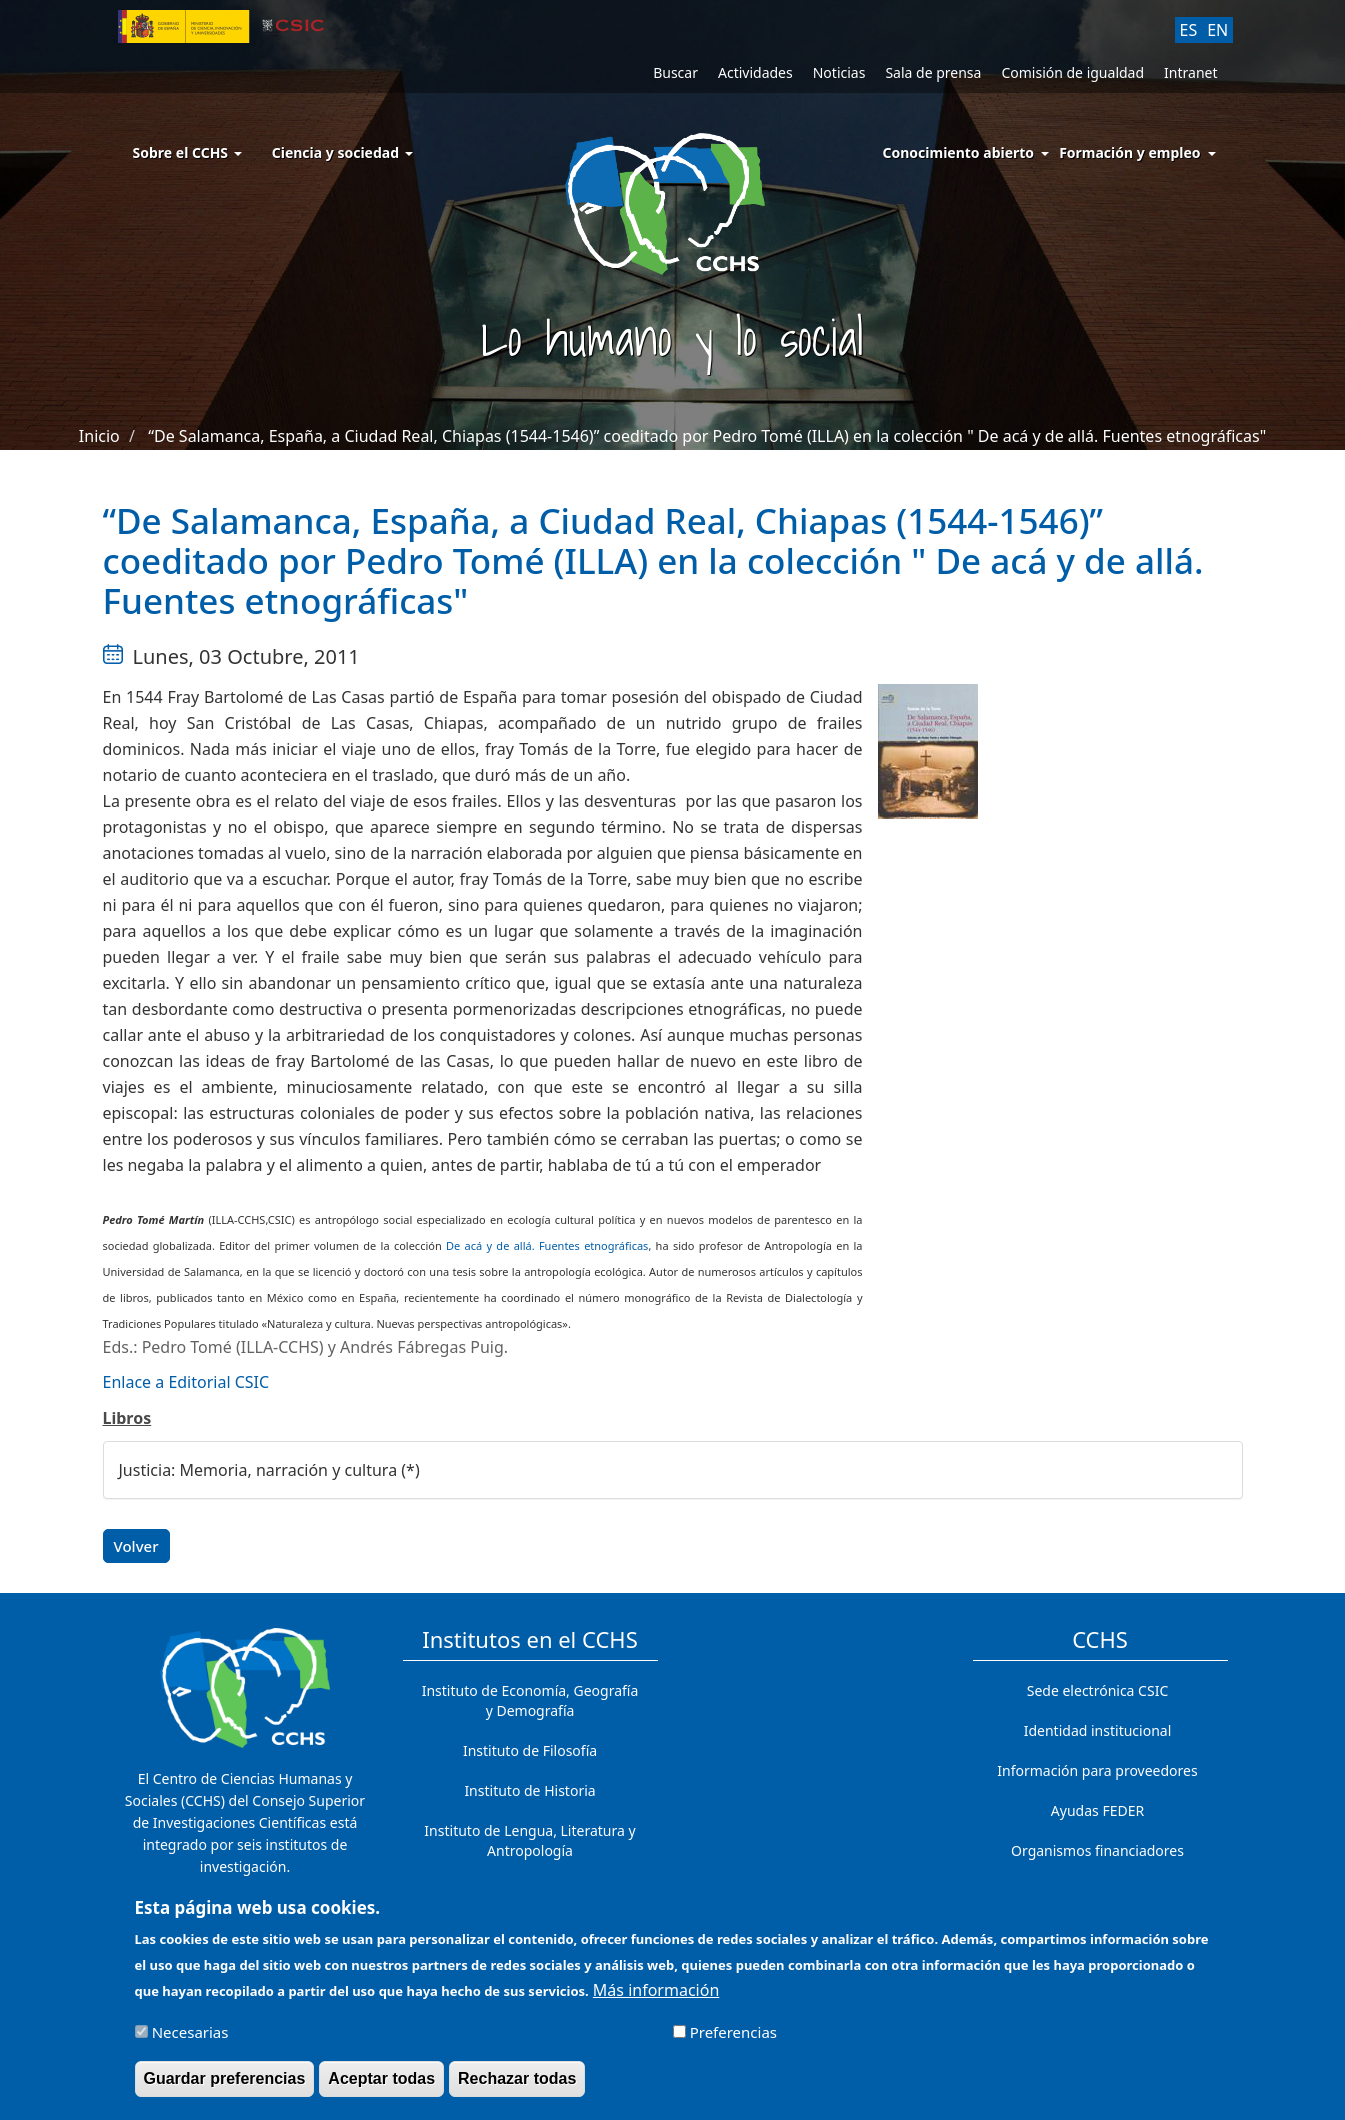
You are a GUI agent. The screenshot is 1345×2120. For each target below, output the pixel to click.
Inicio (99, 436)
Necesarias (190, 2041)
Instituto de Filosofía (530, 1750)
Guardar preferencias (225, 2087)
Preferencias (733, 2041)
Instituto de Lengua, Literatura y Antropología (529, 1840)
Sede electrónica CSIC (1097, 1690)
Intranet (1190, 72)
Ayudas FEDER (1097, 1810)
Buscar (675, 72)
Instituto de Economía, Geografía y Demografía (530, 1700)
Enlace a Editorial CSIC (186, 1382)
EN (1217, 30)
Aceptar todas (381, 2087)
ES (1189, 30)
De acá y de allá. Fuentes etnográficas (547, 1245)
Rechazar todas (517, 2087)
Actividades (755, 72)
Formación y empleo (1129, 152)
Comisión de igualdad (1072, 72)
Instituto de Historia (529, 1790)
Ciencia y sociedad (342, 152)
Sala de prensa (933, 72)
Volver (136, 1546)
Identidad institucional (1098, 1730)
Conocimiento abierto (959, 152)
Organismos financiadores (1097, 1850)
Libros (127, 1418)
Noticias (839, 72)
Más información (656, 1999)
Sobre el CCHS (187, 152)
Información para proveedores (1097, 1770)
